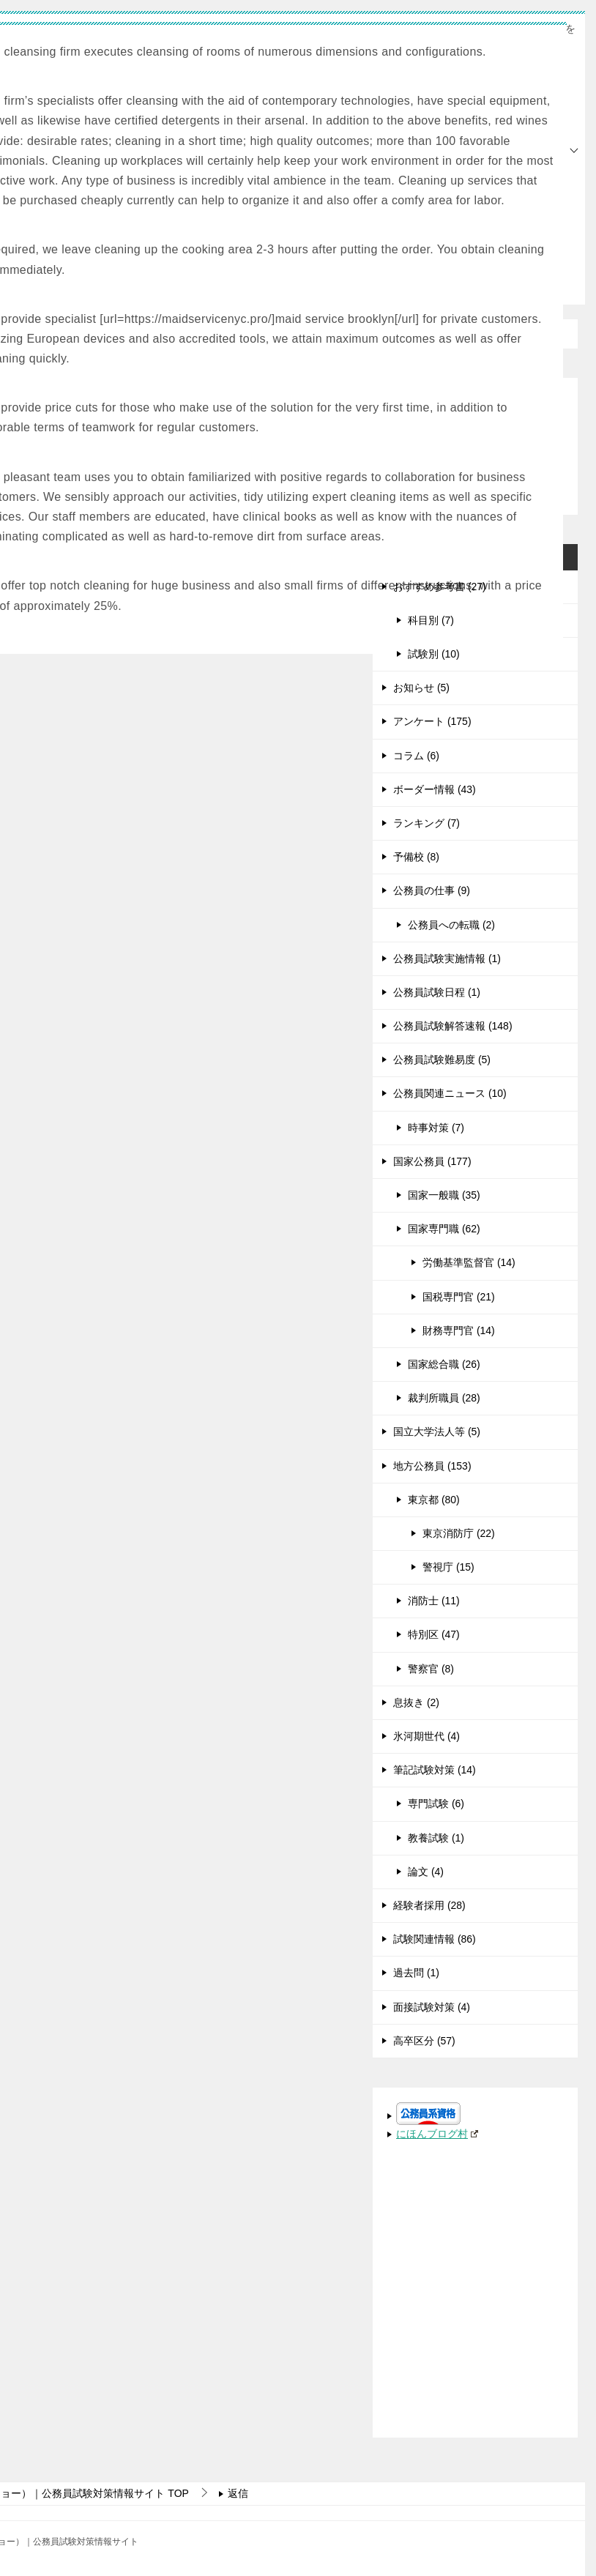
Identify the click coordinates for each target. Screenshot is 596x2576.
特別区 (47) (434, 1634)
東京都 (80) (434, 1499)
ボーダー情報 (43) (434, 789)
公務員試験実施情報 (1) (447, 958)
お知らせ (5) (421, 687)
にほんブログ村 (437, 2134)
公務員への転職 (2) (451, 925)
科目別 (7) (431, 620)
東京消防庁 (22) (458, 1533)
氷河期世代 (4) (426, 1736)
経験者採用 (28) (429, 1905)
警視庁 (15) (448, 1567)
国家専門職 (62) (444, 1229)
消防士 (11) (434, 1601)
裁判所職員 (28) (444, 1398)
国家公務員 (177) (432, 1161)
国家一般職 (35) (444, 1195)
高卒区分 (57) (424, 2041)
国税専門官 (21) (458, 1297)
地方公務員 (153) (432, 1466)
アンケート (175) (432, 721)
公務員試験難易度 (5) (442, 1059)
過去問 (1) (416, 1972)
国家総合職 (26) (444, 1364)
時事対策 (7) (436, 1127)
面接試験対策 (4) (431, 2007)
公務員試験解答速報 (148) (453, 1026)
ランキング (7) (426, 823)
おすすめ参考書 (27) (439, 586)
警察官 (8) (431, 1669)
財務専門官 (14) (458, 1330)
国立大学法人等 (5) (436, 1431)
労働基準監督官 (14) (468, 1262)
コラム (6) (416, 756)
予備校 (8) (416, 857)
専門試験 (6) (436, 1803)
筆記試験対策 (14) (434, 1770)
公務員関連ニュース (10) (450, 1093)
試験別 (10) (434, 654)
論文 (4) (426, 1871)
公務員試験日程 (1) (436, 992)
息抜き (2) (416, 1702)
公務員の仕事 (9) (431, 890)
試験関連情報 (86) (434, 1939)
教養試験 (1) (436, 1838)
